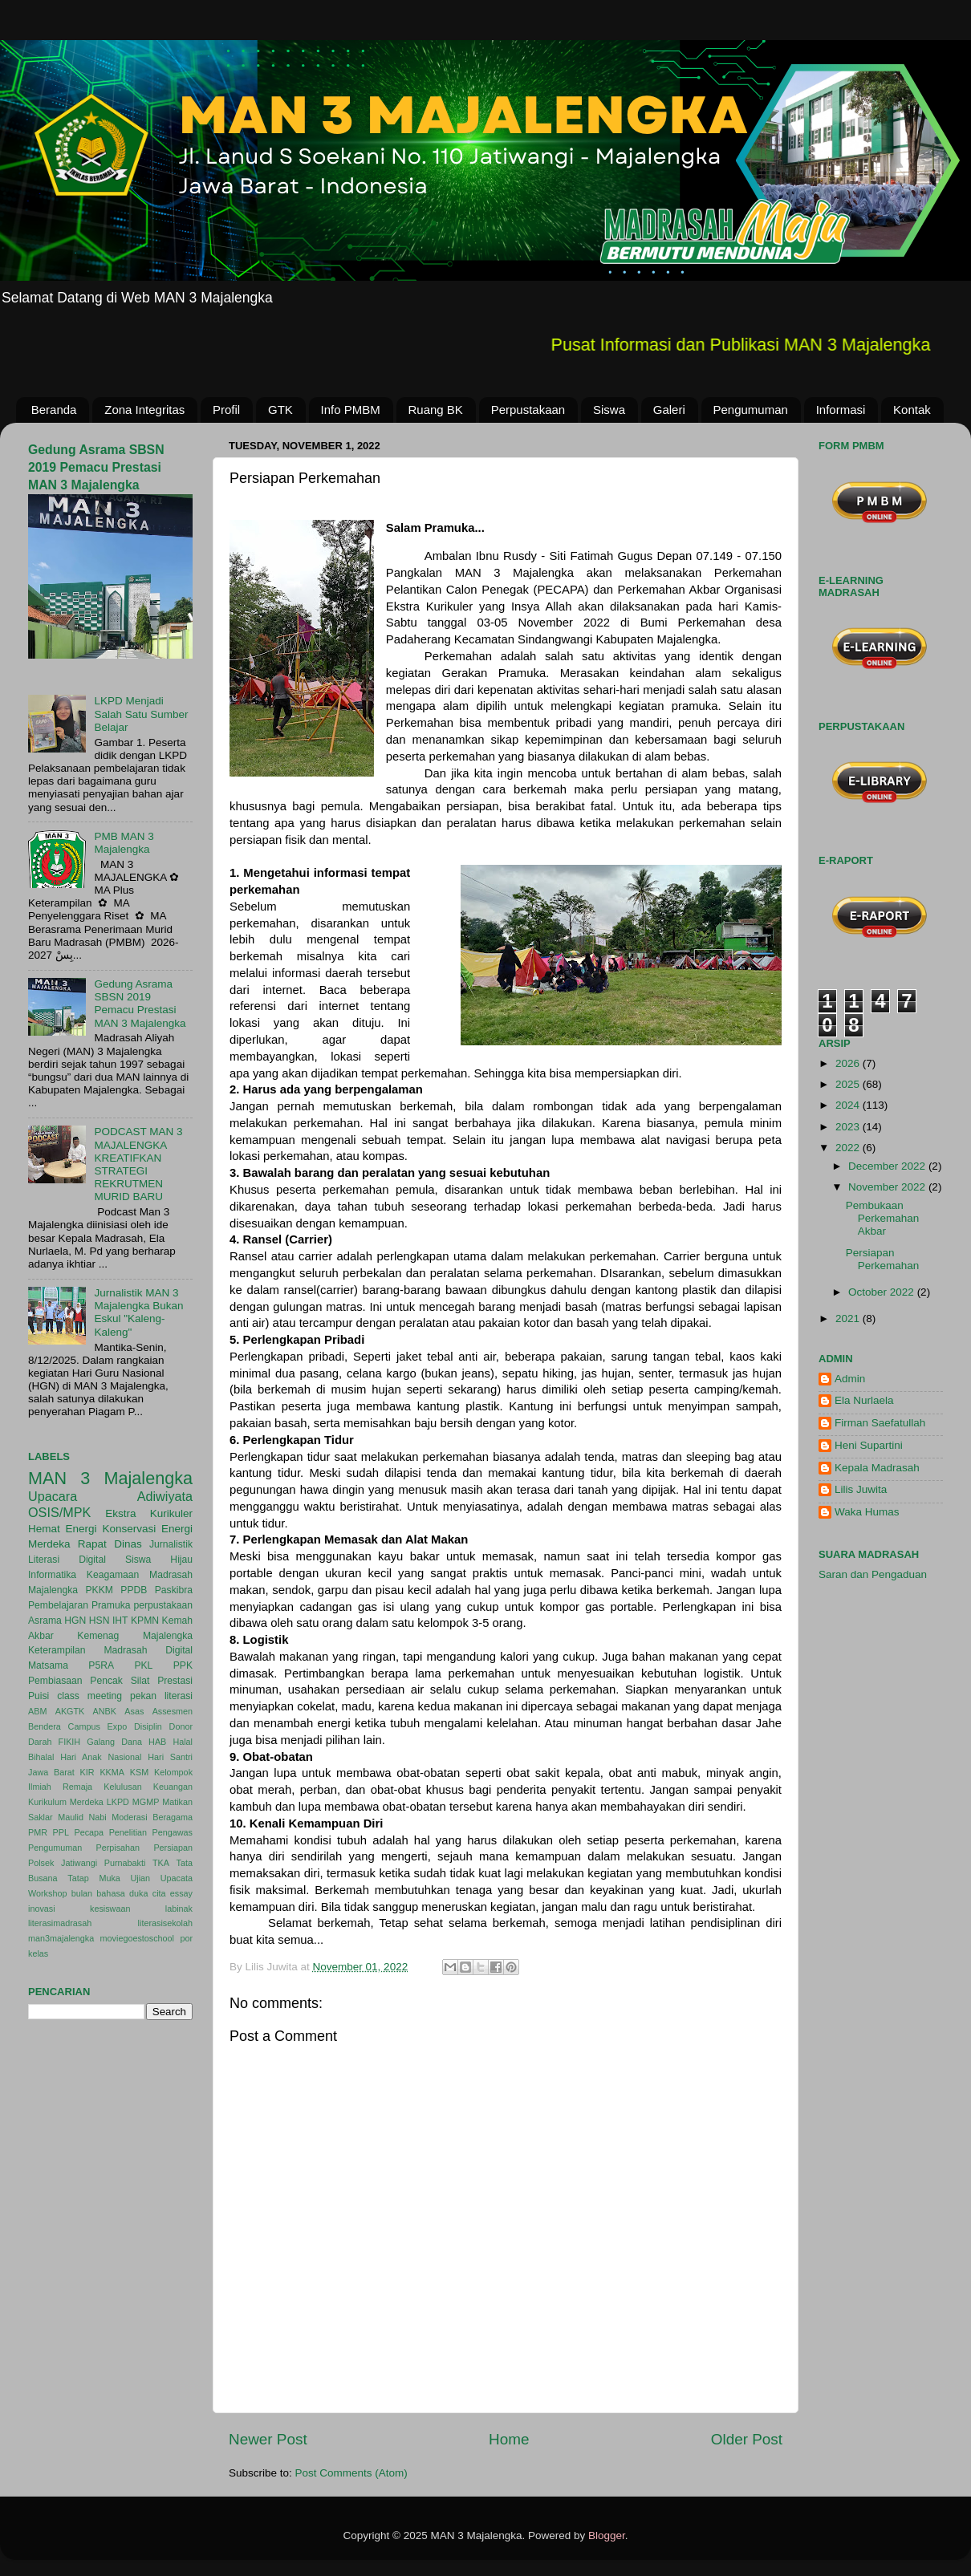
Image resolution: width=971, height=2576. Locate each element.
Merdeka (49, 1544)
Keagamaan (113, 1574)
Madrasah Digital (148, 1650)
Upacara (52, 1496)
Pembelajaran (58, 1605)
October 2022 (882, 1292)
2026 (849, 1063)
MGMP (146, 1802)
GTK (280, 409)
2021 (849, 1318)
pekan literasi (161, 1696)
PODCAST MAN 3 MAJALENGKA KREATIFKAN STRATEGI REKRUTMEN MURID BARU (138, 1164)
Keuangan (173, 1786)
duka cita (147, 1893)
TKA (160, 1863)
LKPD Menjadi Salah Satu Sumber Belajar (141, 713)
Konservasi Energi (147, 1529)
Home (509, 2439)
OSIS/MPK (59, 1512)
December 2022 (888, 1166)
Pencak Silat (119, 1680)
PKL (143, 1665)
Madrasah (171, 1574)
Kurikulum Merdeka (66, 1802)
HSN (99, 1620)
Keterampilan (57, 1650)
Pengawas (172, 1832)
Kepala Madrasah (877, 1468)
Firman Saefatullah (880, 1423)
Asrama (45, 1620)
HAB (157, 1741)
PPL (61, 1832)
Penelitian (128, 1832)
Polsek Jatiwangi (62, 1863)
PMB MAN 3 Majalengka (123, 842)
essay (181, 1893)
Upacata (176, 1878)
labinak (179, 1908)
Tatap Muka (93, 1878)
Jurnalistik (171, 1544)
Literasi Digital (67, 1559)
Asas (134, 1711)
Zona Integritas (144, 409)
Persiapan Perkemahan (883, 1259)
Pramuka (111, 1605)
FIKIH (70, 1741)
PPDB (133, 1590)
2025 (849, 1084)
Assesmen (172, 1711)
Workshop (47, 1893)
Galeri (669, 409)
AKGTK (70, 1711)
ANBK (104, 1711)
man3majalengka (61, 1938)
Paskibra (174, 1590)
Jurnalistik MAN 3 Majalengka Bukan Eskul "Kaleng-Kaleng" (138, 1312)
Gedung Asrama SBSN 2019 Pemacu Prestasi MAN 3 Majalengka (96, 467)
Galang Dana (114, 1741)
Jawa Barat (51, 1772)
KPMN (145, 1620)
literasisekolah (165, 1923)
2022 (849, 1148)
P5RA (101, 1665)
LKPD (118, 1802)
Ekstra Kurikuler (149, 1513)
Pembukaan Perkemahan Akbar (883, 1218)
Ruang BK (435, 409)
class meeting (89, 1696)
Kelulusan (122, 1786)
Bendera (44, 1726)
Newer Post (268, 2439)
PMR (37, 1832)
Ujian (141, 1878)
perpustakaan (163, 1605)
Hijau (181, 1559)
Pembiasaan (55, 1680)
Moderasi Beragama (152, 1817)
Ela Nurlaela (864, 1400)
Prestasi (175, 1680)
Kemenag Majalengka (135, 1635)
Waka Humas (867, 1512)
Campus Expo (98, 1726)
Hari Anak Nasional (100, 1757)
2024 (849, 1105)
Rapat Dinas (110, 1544)
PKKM (98, 1590)
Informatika (52, 1574)
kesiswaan (110, 1908)
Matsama (48, 1665)
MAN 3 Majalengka (110, 1478)
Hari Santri (170, 1757)
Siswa (609, 409)
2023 (849, 1127)
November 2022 (888, 1187)
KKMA (112, 1772)
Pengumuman (750, 409)
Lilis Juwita (861, 1489)
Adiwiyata (165, 1496)
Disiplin (148, 1726)
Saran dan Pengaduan (873, 1574)
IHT (120, 1620)
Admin (850, 1379)
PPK (183, 1665)
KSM (139, 1772)
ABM (37, 1711)
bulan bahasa (98, 1893)
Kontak (912, 409)
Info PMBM (350, 409)
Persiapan (173, 1847)
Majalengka (53, 1590)
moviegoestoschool (137, 1938)
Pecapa (89, 1832)
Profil (226, 409)
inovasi (41, 1908)
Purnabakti (125, 1863)
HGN (75, 1620)
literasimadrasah (59, 1923)
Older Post (746, 2439)
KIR (87, 1772)
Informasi (841, 409)
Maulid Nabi (82, 1817)
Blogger (606, 2535)
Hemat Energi (62, 1529)
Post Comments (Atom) (351, 2473)
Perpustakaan (528, 409)
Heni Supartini (869, 1445)
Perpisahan (118, 1847)
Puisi (38, 1696)
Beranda (54, 409)
